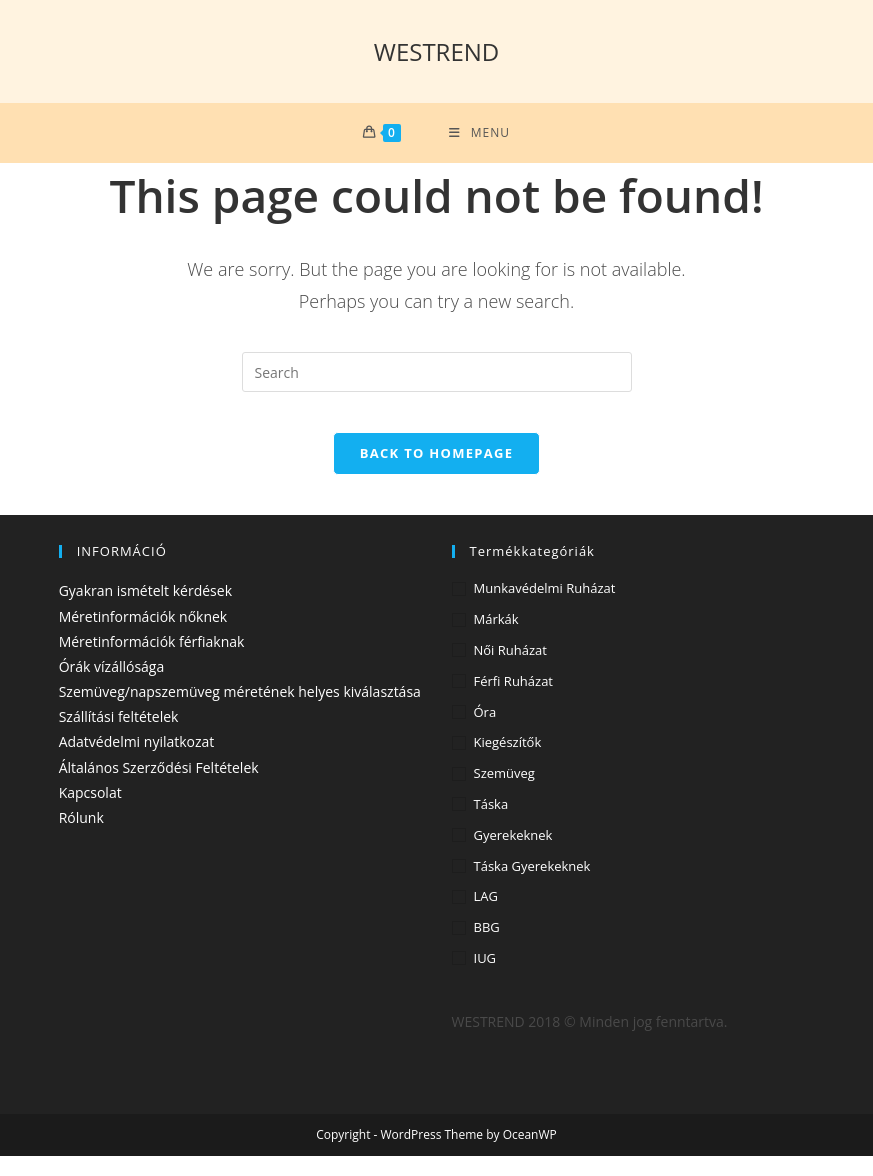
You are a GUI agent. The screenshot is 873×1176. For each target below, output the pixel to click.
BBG (487, 947)
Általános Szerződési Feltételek (159, 787)
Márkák (496, 639)
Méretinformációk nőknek (143, 636)
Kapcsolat (90, 812)
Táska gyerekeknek (532, 886)
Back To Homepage (436, 473)
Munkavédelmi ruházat (545, 608)
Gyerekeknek (513, 855)
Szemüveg (504, 793)
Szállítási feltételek (119, 736)
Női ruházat (510, 670)
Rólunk (81, 837)
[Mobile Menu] (479, 133)
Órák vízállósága (112, 686)
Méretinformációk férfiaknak (152, 661)
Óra (485, 732)
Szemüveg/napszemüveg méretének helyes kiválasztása (240, 711)
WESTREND (437, 51)
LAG (486, 916)
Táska (491, 824)
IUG (485, 978)
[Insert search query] (437, 372)
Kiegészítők (508, 762)
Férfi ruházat (514, 701)
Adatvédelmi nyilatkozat (137, 761)
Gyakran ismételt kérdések (145, 610)
